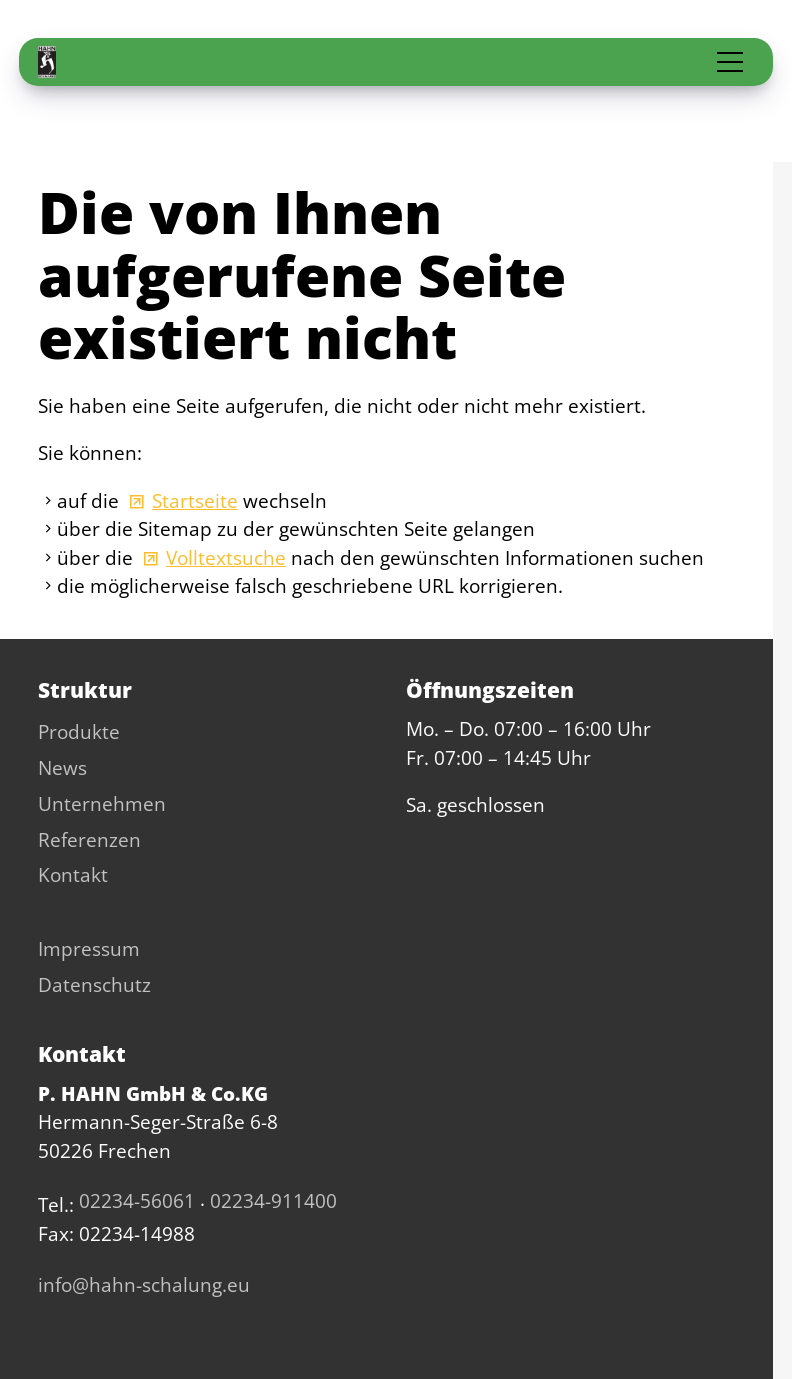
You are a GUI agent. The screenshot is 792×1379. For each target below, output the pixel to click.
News (62, 768)
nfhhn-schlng (144, 1285)
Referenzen (89, 840)
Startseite (195, 501)
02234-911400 (273, 1201)
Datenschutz (94, 985)
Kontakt (73, 875)
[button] (730, 62)
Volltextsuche (226, 558)
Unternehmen (102, 804)
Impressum (89, 949)
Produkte (79, 732)
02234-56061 (137, 1201)
